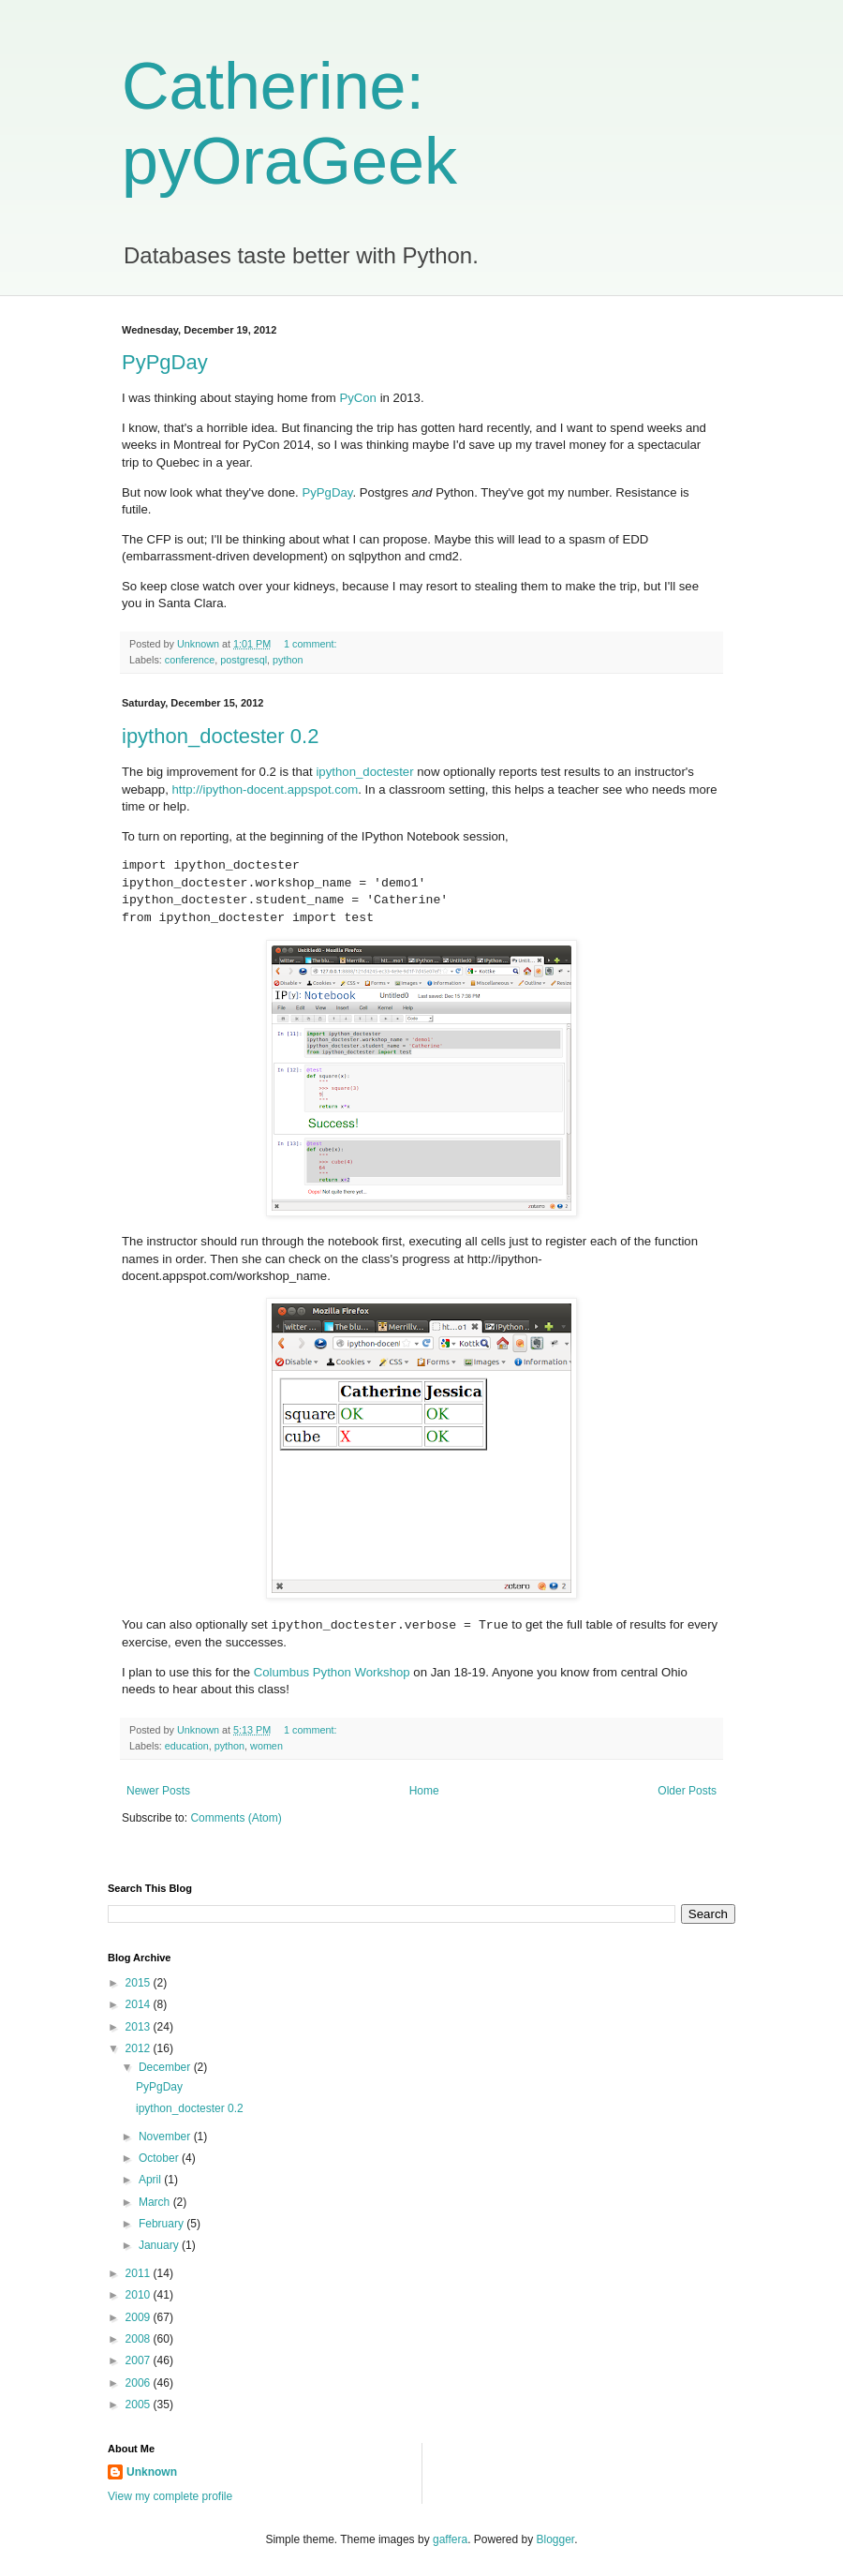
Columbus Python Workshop (332, 1672)
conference (189, 659)
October (160, 2158)
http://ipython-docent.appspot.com (265, 789)
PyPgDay (165, 362)
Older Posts (687, 1790)
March (156, 2202)
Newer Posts (158, 1790)
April (151, 2179)
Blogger (556, 2539)
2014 (140, 2004)
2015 (140, 1982)
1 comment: (311, 643)
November (166, 2136)
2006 (140, 2383)
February (162, 2223)
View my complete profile (170, 2496)
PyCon (358, 398)
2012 (140, 2048)
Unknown (151, 2472)
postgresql (243, 659)
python (288, 659)
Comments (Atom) (235, 1817)
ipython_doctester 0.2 (220, 736)
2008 (140, 2338)
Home (424, 1790)
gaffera (450, 2539)
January (160, 2245)
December (166, 2067)
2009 (140, 2317)
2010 (140, 2294)
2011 (140, 2273)
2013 (140, 2026)
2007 (140, 2360)
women (266, 1745)
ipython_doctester (364, 772)
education (187, 1745)
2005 (140, 2404)
